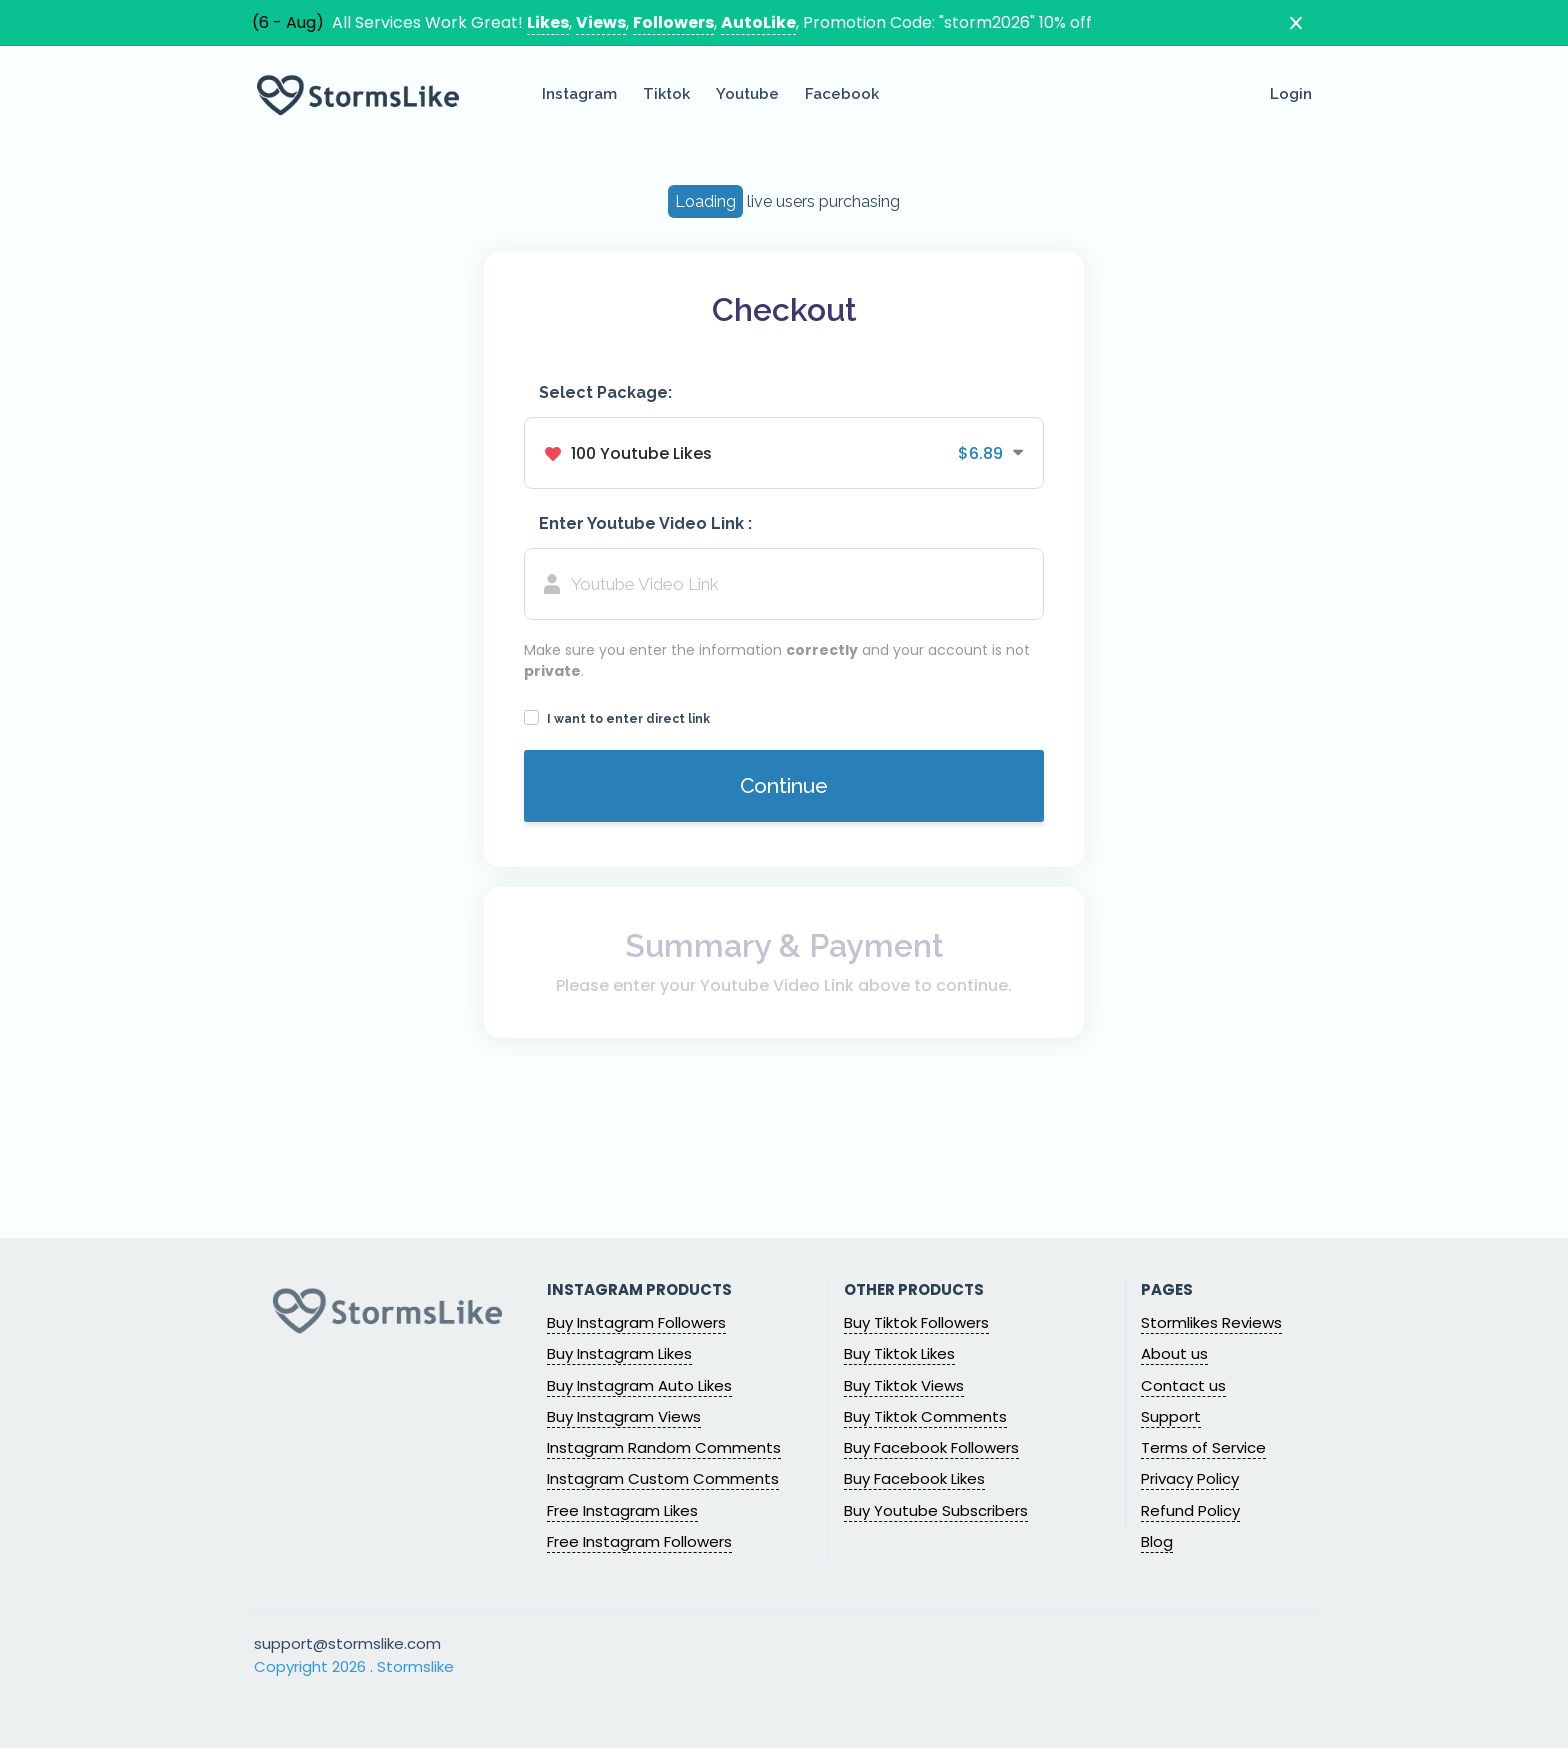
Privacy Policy (1190, 1478)
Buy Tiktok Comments (925, 1416)
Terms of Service (1203, 1447)
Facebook (842, 94)
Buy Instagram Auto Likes (639, 1385)
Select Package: (605, 392)
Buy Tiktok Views (904, 1385)
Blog (1157, 1541)
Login (1291, 94)
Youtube (747, 94)
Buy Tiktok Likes (899, 1353)
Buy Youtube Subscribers (936, 1510)
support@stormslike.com (347, 1643)
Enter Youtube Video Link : (645, 523)
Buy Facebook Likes (914, 1478)
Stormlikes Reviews (1211, 1322)
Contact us (1183, 1385)
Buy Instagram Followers (636, 1322)
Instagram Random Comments (664, 1447)
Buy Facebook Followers (931, 1447)
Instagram (579, 94)
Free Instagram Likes (622, 1510)
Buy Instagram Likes (619, 1353)
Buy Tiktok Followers (916, 1322)
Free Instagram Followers (639, 1541)
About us (1174, 1353)
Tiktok (666, 94)
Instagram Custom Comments (663, 1478)
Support (1171, 1416)
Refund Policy (1190, 1510)
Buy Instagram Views (624, 1416)
